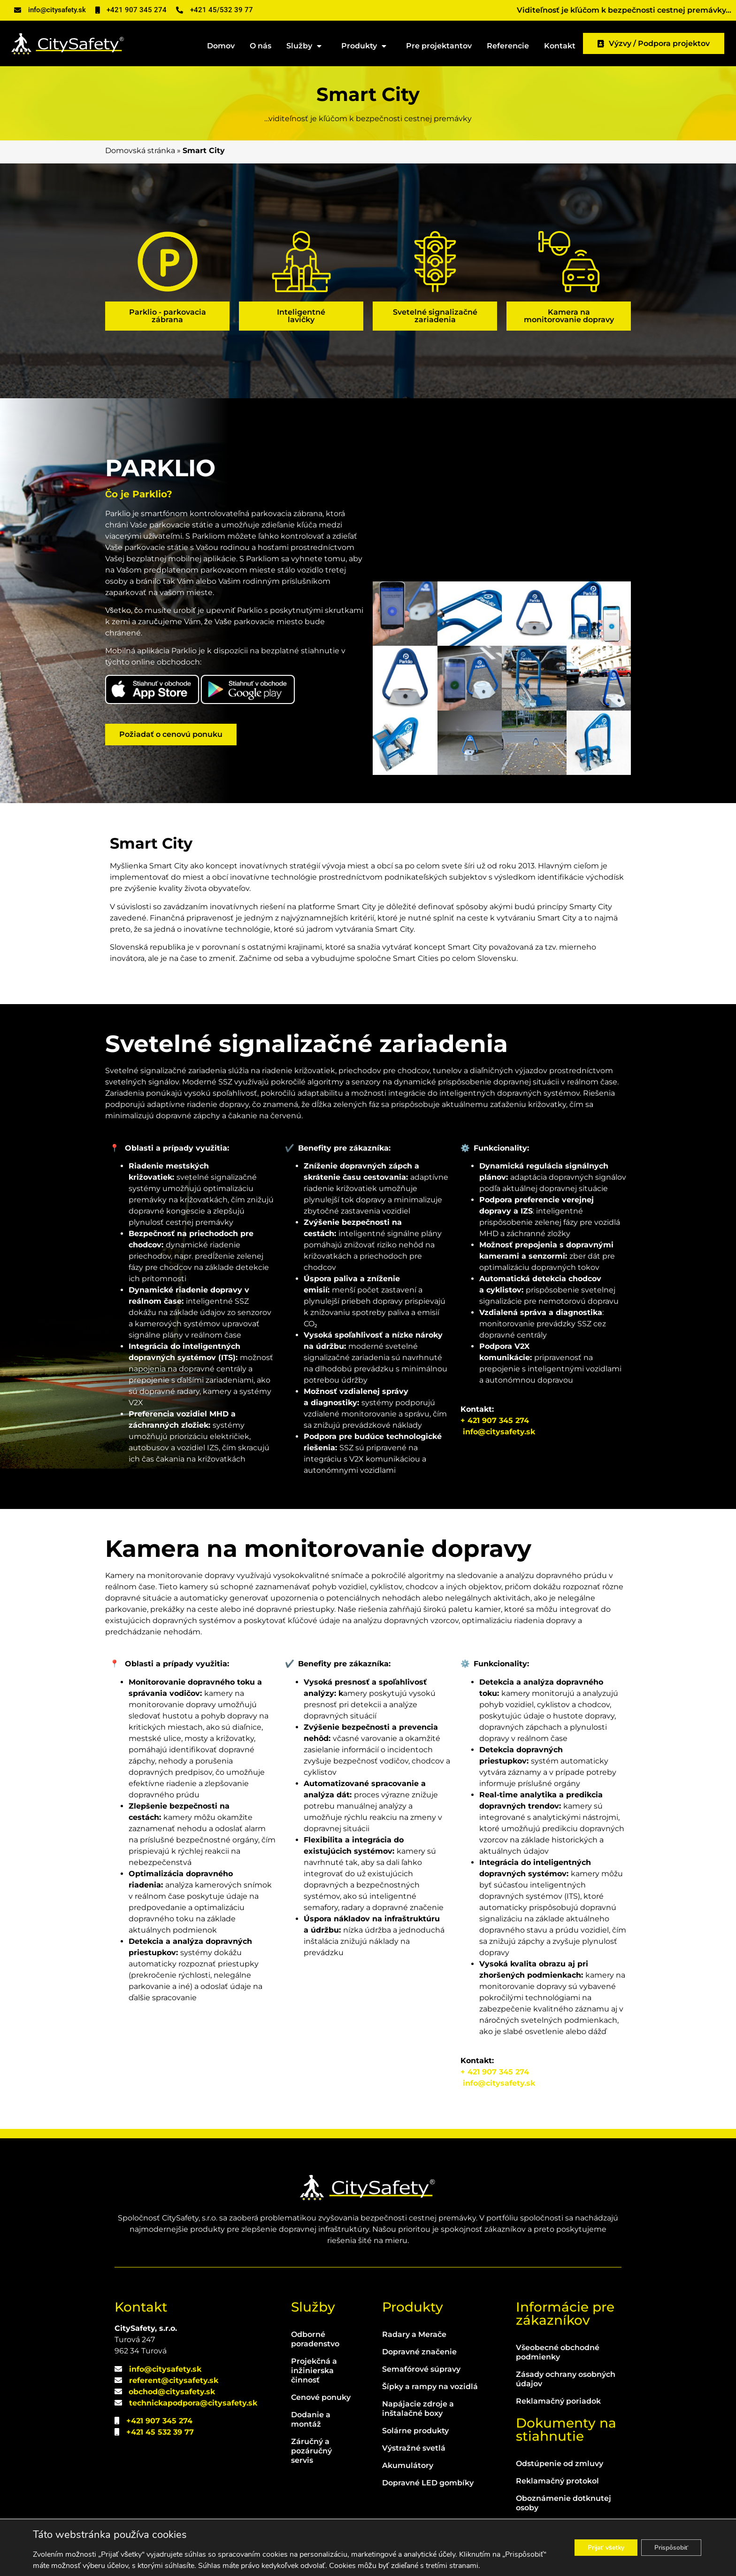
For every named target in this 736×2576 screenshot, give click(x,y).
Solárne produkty (415, 2430)
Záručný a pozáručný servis (311, 2451)
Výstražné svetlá (413, 2448)
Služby (306, 46)
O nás (260, 45)
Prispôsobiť (668, 2548)
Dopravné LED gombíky (428, 2482)
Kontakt (559, 45)
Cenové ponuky (321, 2397)
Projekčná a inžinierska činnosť (314, 2370)
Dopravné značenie (419, 2351)
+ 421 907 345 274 (494, 1420)
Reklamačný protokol (557, 2480)
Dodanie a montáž (310, 2419)
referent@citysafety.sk (173, 2380)
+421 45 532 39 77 (160, 2432)
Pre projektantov (439, 45)
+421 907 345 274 (159, 2420)
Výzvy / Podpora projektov (654, 43)
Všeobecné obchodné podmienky (557, 2352)
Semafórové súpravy (421, 2369)
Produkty (366, 46)
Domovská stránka (140, 150)
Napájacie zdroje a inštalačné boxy (418, 2408)
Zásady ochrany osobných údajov (565, 2379)
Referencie (508, 45)
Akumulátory (407, 2465)
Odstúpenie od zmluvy (559, 2463)
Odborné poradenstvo (315, 2339)
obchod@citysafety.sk (172, 2391)
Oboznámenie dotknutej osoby (563, 2503)
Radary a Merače (414, 2334)
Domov (221, 45)
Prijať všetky (598, 2548)
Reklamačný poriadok (558, 2401)
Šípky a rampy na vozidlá (430, 2386)
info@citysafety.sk (499, 1431)
